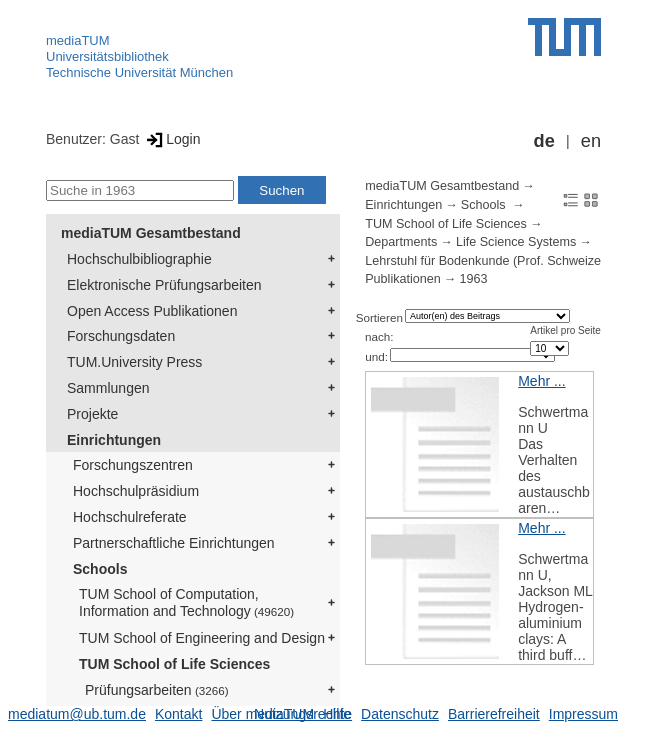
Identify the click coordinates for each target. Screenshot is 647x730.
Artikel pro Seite (565, 330)
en (591, 141)
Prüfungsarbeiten (157, 690)
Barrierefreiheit (494, 714)
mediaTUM (78, 40)
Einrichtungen (114, 440)
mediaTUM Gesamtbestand (151, 233)
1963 (473, 279)
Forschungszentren (133, 465)
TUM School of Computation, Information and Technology (186, 602)
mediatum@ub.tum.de (77, 714)
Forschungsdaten (121, 336)
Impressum (583, 714)
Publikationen (403, 279)
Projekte (92, 414)
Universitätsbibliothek (107, 56)
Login (171, 139)
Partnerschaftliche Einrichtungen (174, 543)
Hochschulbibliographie (139, 259)
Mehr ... (541, 381)
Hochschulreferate (130, 517)
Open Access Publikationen (152, 311)
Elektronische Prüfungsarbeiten (164, 285)
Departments (401, 242)
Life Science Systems (516, 242)
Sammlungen (108, 388)
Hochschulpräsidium (136, 491)
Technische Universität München (139, 72)
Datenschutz (400, 714)
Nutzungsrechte (303, 714)
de (544, 141)
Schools (100, 569)
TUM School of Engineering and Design (202, 638)
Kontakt (178, 714)
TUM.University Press (134, 362)
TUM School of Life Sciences (174, 664)
